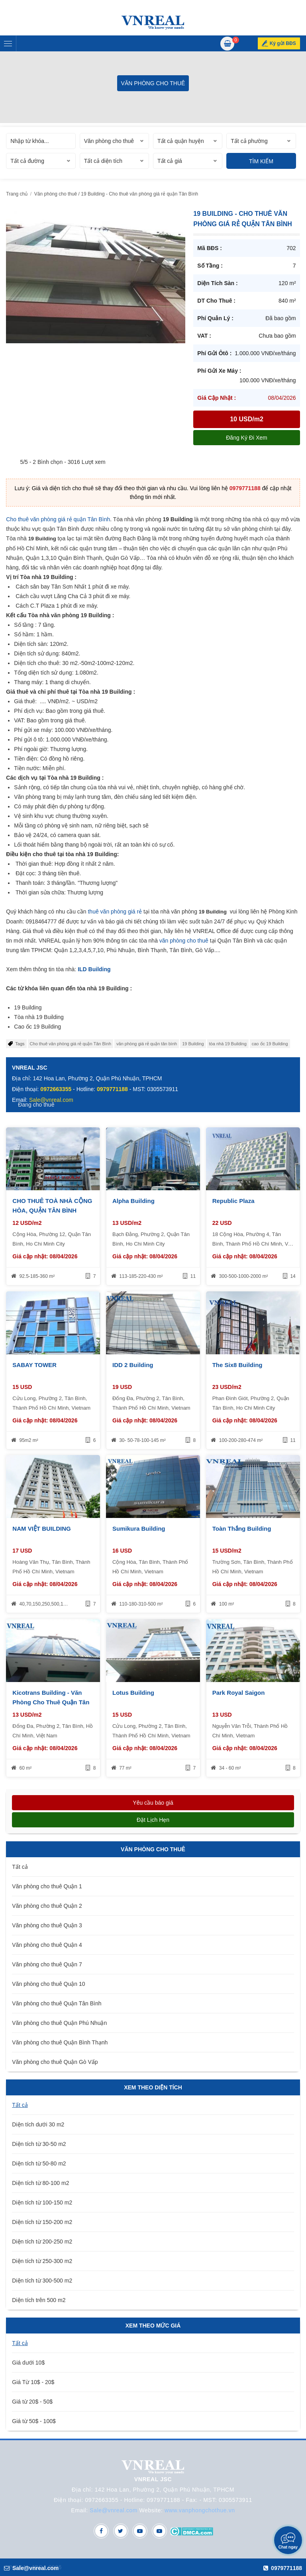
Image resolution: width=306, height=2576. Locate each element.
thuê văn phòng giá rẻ (115, 911)
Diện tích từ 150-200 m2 (42, 2222)
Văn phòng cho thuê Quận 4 (47, 1945)
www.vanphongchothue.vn (200, 2510)
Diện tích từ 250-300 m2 (42, 2261)
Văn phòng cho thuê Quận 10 (48, 1984)
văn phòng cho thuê (183, 940)
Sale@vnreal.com (113, 2510)
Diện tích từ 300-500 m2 (42, 2280)
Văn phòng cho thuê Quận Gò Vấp (55, 2062)
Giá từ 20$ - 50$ (32, 2401)
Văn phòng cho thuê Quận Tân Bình (56, 2003)
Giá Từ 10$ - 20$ (33, 2382)
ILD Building (94, 969)
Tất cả (19, 1867)
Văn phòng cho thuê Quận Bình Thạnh (60, 2042)
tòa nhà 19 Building (228, 1043)
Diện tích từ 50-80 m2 (39, 2163)
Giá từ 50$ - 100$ (33, 2421)
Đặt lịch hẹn (153, 1820)
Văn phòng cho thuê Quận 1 (47, 1886)
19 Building (193, 1043)
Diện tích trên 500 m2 (38, 2300)
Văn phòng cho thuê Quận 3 (47, 1925)
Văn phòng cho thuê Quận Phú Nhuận (59, 2023)
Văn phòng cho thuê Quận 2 (47, 1906)
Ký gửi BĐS (283, 43)
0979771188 (245, 488)
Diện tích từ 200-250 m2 (42, 2241)
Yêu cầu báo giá (153, 1802)
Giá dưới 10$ (28, 2362)
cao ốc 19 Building (270, 1043)
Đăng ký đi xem (246, 437)
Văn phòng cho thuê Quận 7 (47, 1964)
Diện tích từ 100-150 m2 (42, 2202)
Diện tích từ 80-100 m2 (40, 2183)
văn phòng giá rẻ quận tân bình (146, 1043)
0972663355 (55, 1089)
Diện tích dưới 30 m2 (38, 2124)
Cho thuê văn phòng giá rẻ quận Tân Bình (58, 519)
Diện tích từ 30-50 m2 (39, 2144)
